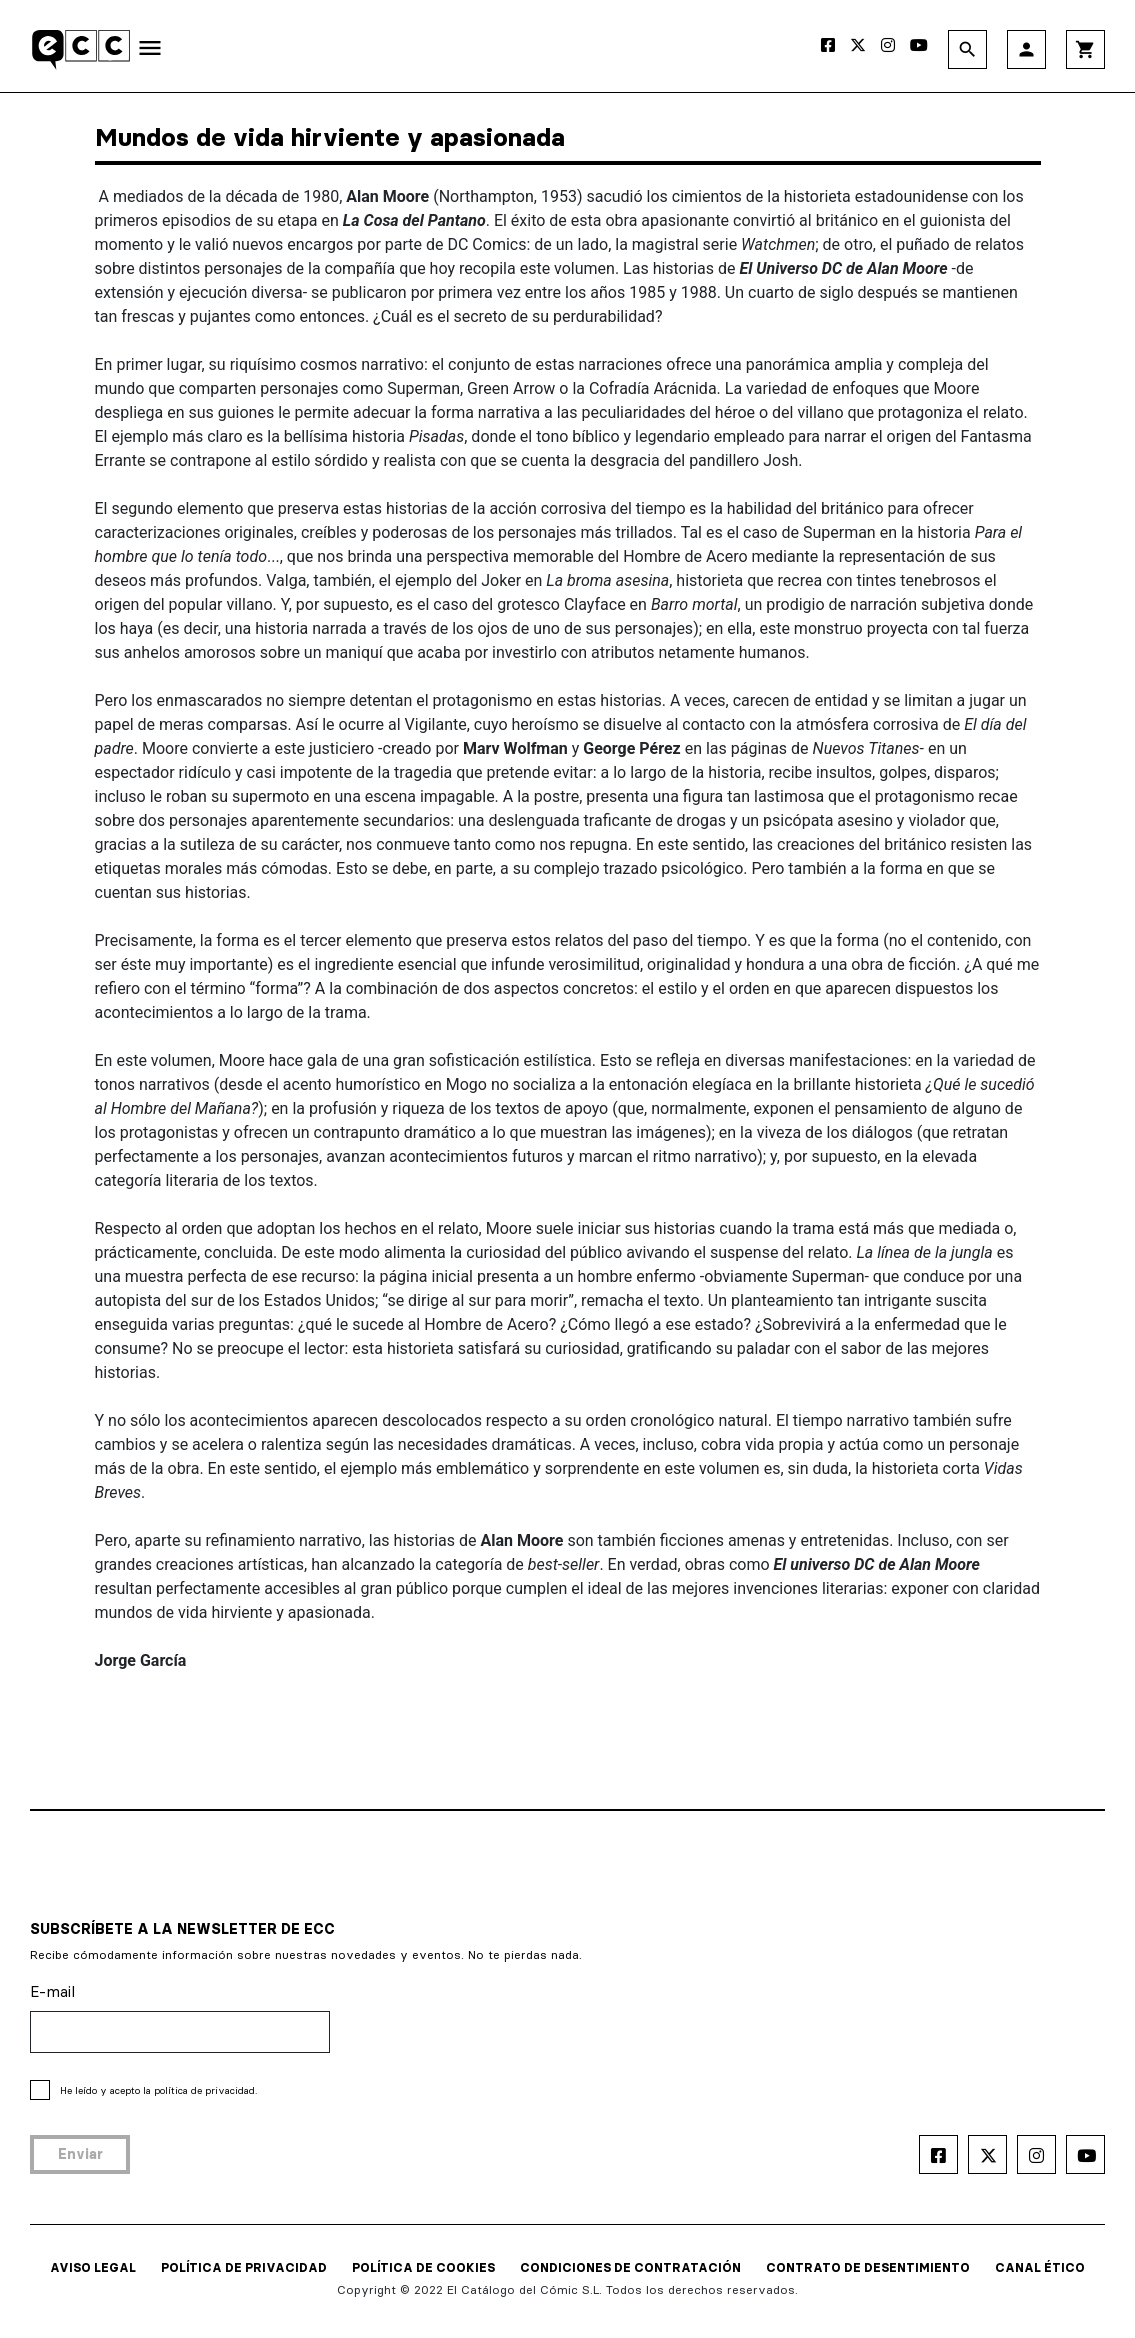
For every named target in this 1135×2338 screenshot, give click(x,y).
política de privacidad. (205, 2090)
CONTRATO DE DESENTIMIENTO (868, 2267)
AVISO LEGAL (93, 2267)
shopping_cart (1085, 49)
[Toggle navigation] (150, 52)
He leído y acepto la (158, 2090)
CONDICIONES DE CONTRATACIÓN (630, 2267)
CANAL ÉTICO (1040, 2267)
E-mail (52, 1991)
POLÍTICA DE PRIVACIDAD (244, 2267)
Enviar (80, 2154)
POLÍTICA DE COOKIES (423, 2267)
